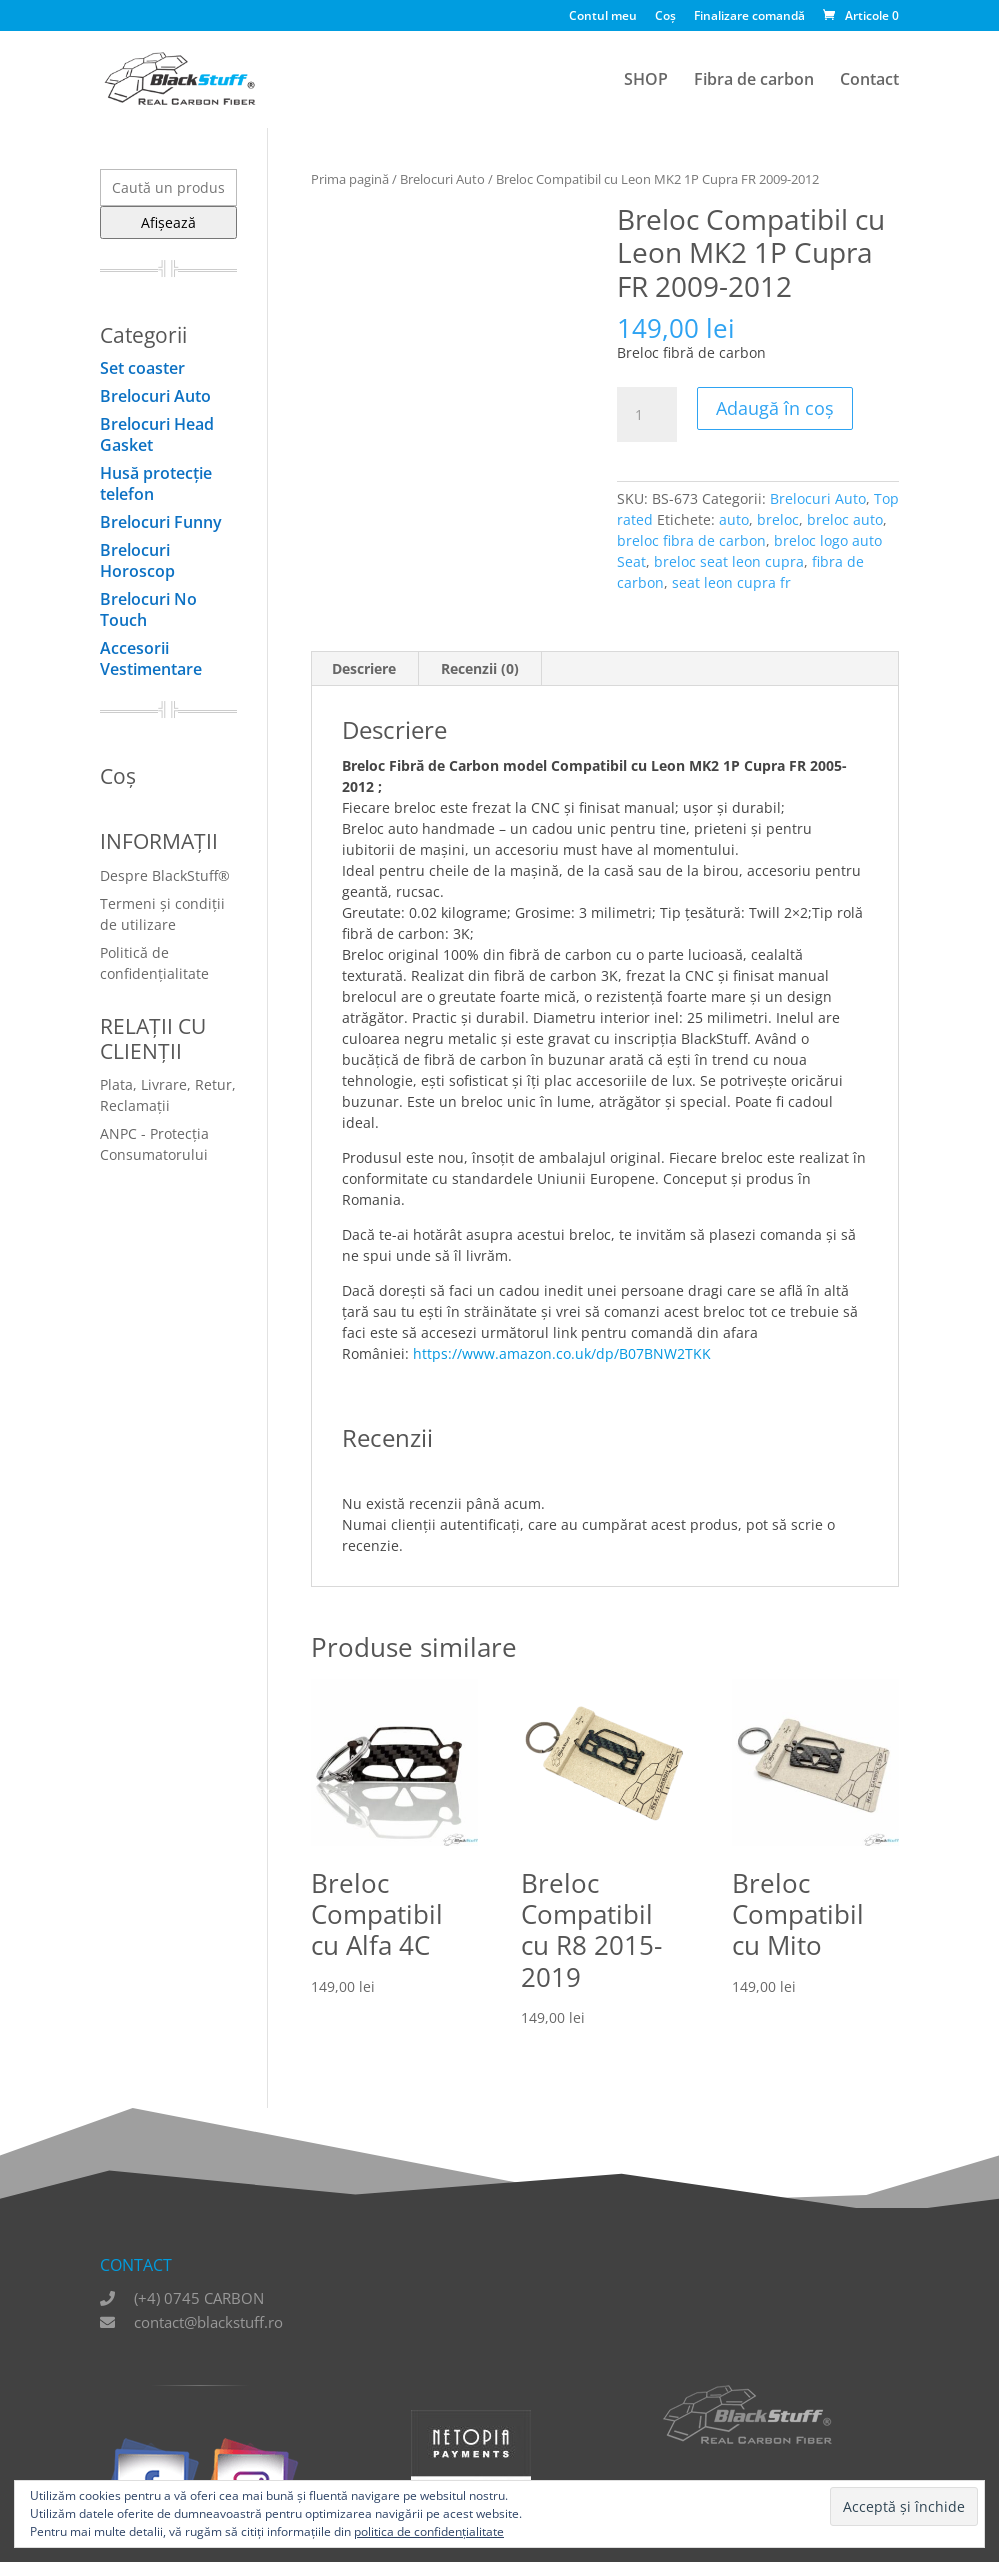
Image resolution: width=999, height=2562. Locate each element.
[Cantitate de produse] (647, 415)
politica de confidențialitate (429, 2531)
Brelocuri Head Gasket (157, 434)
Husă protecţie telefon (156, 483)
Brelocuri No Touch (148, 609)
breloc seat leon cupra (729, 561)
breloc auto (845, 519)
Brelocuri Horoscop (137, 560)
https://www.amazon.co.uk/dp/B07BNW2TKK (562, 1353)
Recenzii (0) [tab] (480, 668)
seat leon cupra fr (731, 582)
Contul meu (603, 17)
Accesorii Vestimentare (151, 658)
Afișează (168, 222)
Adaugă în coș (775, 408)
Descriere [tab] (364, 668)
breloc (778, 519)
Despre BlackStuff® (165, 875)
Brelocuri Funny (161, 522)
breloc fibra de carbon (691, 540)
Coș (665, 17)
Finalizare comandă (749, 17)
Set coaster (142, 368)
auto (734, 519)
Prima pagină (350, 179)
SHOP (646, 81)
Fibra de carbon (754, 81)
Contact (869, 81)
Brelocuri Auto (442, 179)
